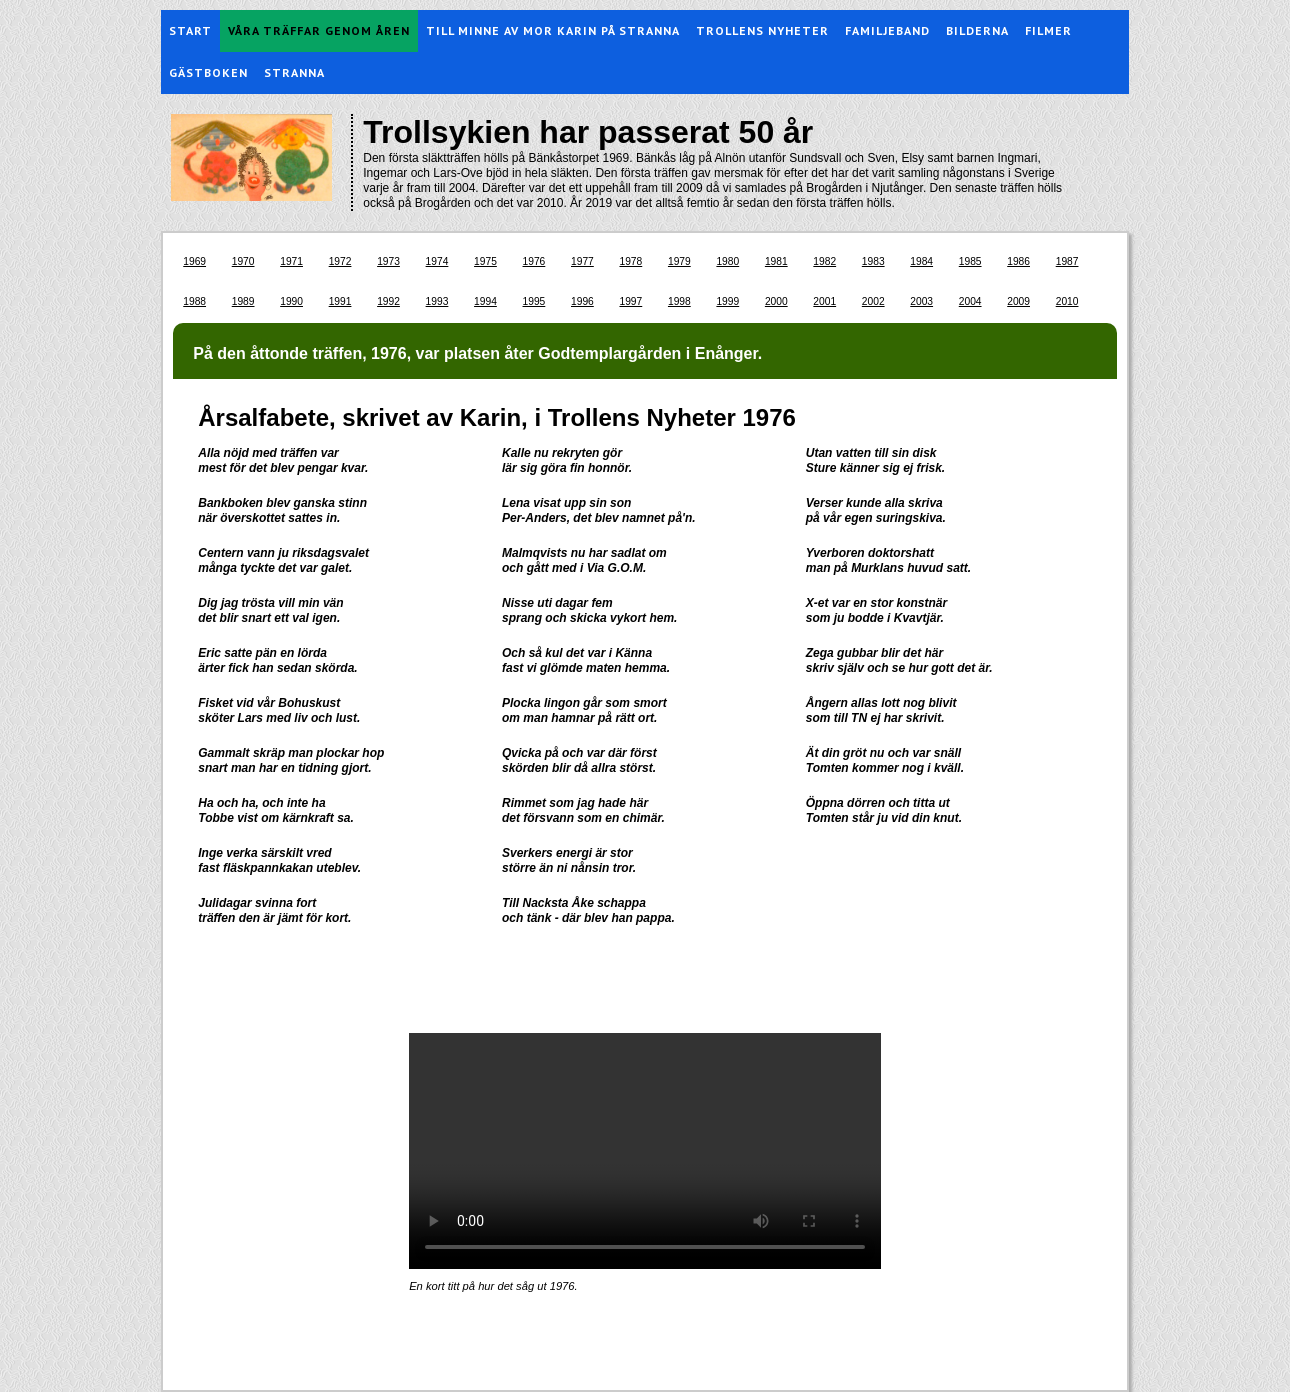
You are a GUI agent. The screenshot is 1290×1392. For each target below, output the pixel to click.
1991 (340, 301)
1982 (824, 261)
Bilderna (977, 30)
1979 (679, 261)
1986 (1018, 261)
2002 (873, 301)
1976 (534, 261)
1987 (1067, 261)
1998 (679, 301)
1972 (340, 261)
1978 (630, 261)
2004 (970, 301)
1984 (921, 261)
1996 (582, 301)
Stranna (294, 72)
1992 (388, 301)
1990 (291, 301)
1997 (630, 301)
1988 (194, 301)
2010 (1067, 301)
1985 (970, 261)
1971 (291, 261)
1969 (194, 261)
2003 (921, 301)
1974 (437, 261)
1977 (582, 261)
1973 (388, 261)
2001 (824, 301)
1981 (776, 261)
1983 (873, 261)
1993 (437, 301)
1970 (243, 261)
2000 (776, 301)
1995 (534, 301)
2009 (1018, 301)
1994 (485, 301)
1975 (485, 261)
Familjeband (887, 30)
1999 (727, 301)
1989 (243, 301)
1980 (727, 261)
